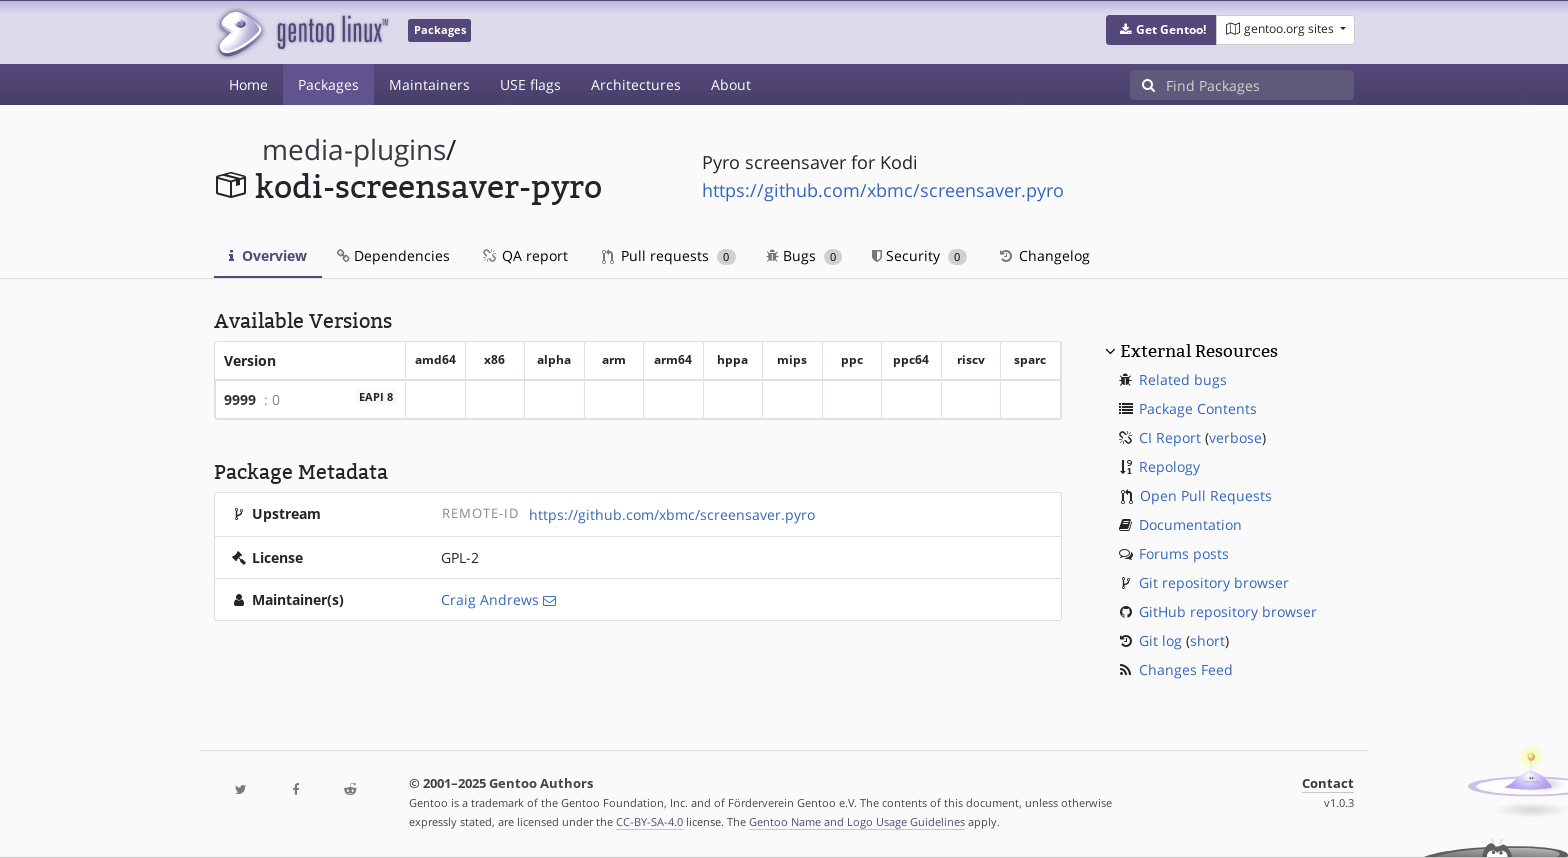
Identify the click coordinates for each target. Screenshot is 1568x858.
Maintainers (429, 84)
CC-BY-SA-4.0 (649, 821)
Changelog (1043, 255)
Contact (1328, 783)
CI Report (1170, 437)
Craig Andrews (490, 599)
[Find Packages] (1260, 85)
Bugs (804, 255)
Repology (1169, 466)
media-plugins (354, 149)
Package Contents (1198, 408)
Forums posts (1184, 553)
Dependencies (393, 255)
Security (919, 255)
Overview (268, 255)
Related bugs (1183, 379)
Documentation (1190, 524)
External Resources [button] (1199, 351)
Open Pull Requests (1206, 495)
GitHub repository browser (1228, 611)
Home (248, 84)
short (1207, 640)
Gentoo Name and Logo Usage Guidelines (857, 821)
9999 (240, 399)
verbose (1235, 437)
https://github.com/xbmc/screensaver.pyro (883, 190)
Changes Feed (1186, 669)
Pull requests (669, 255)
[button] (1161, 30)
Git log (1160, 640)
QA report (524, 255)
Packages (328, 84)
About (731, 84)
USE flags (530, 84)
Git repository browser (1214, 582)
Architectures (636, 84)
